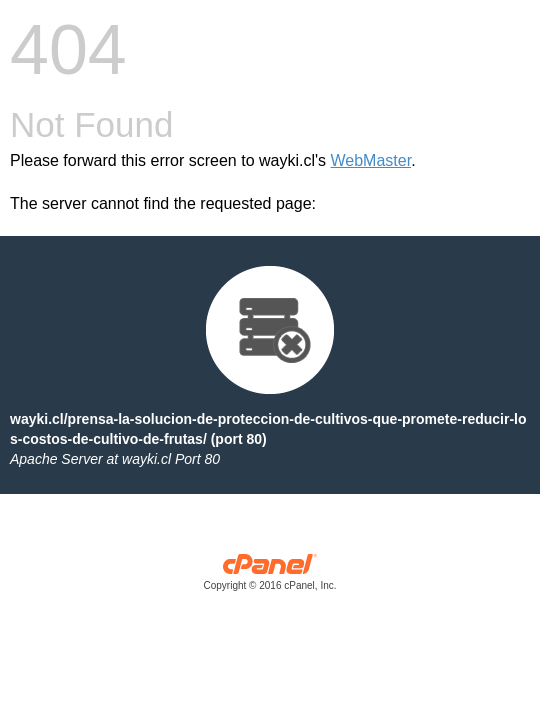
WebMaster (371, 160)
